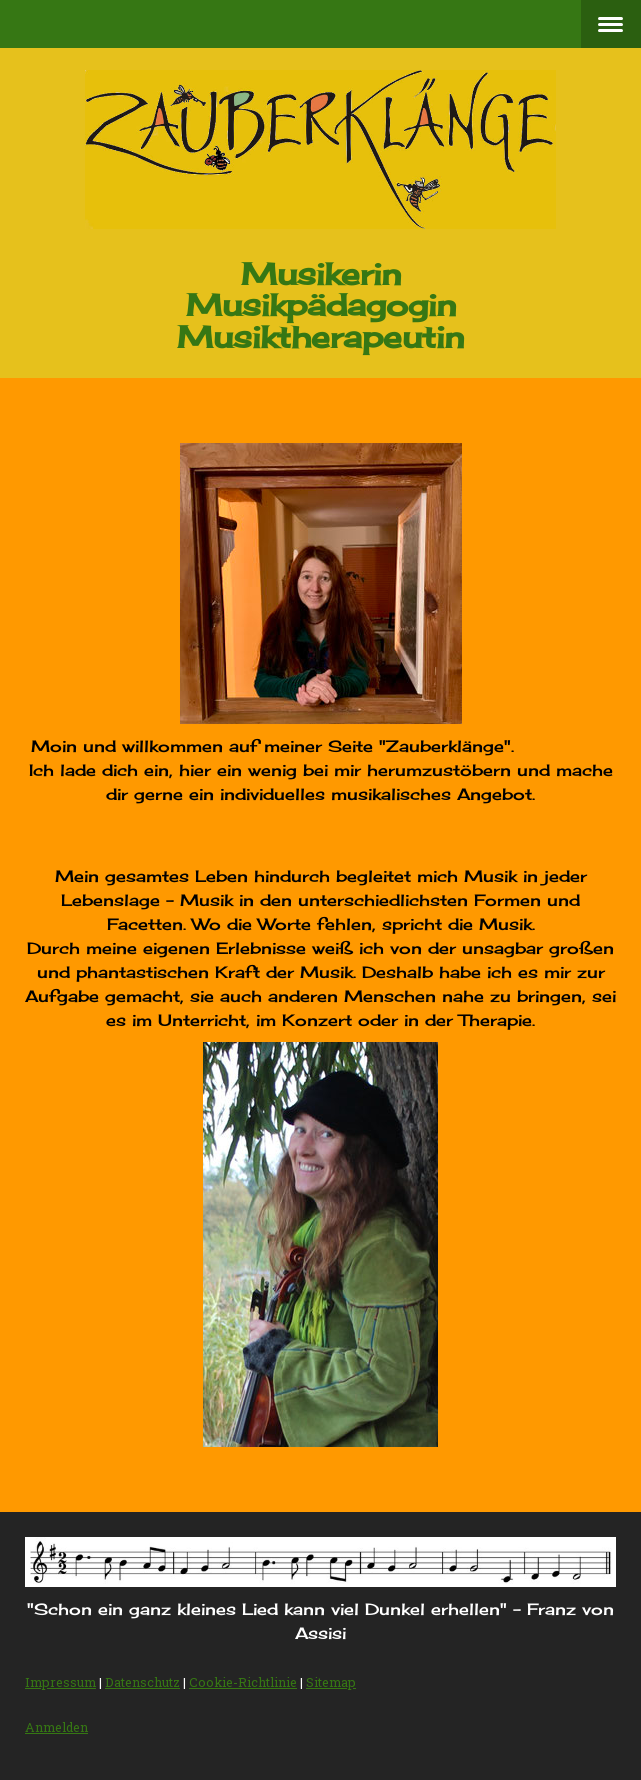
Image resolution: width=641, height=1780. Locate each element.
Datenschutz (142, 1682)
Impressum (60, 1682)
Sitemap (331, 1682)
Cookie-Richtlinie (243, 1682)
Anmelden (56, 1727)
